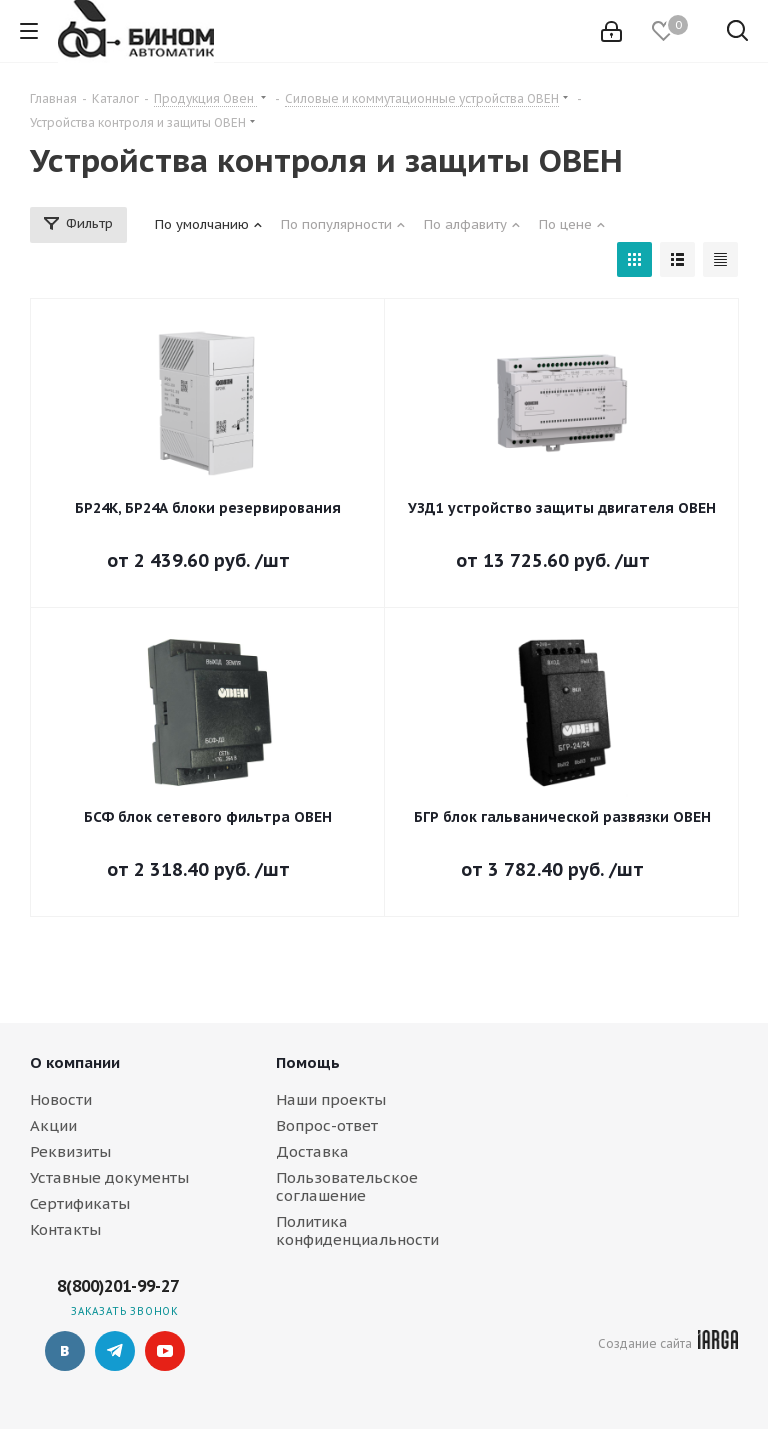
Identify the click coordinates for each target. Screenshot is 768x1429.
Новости (61, 1099)
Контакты (65, 1229)
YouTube (165, 1351)
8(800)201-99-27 (118, 1286)
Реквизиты (70, 1151)
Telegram (115, 1351)
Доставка (312, 1151)
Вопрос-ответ (327, 1125)
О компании (75, 1062)
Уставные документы (109, 1177)
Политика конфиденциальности (357, 1230)
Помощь (308, 1062)
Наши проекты (331, 1099)
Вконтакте (65, 1351)
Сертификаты (80, 1203)
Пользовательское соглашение (347, 1186)
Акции (53, 1125)
